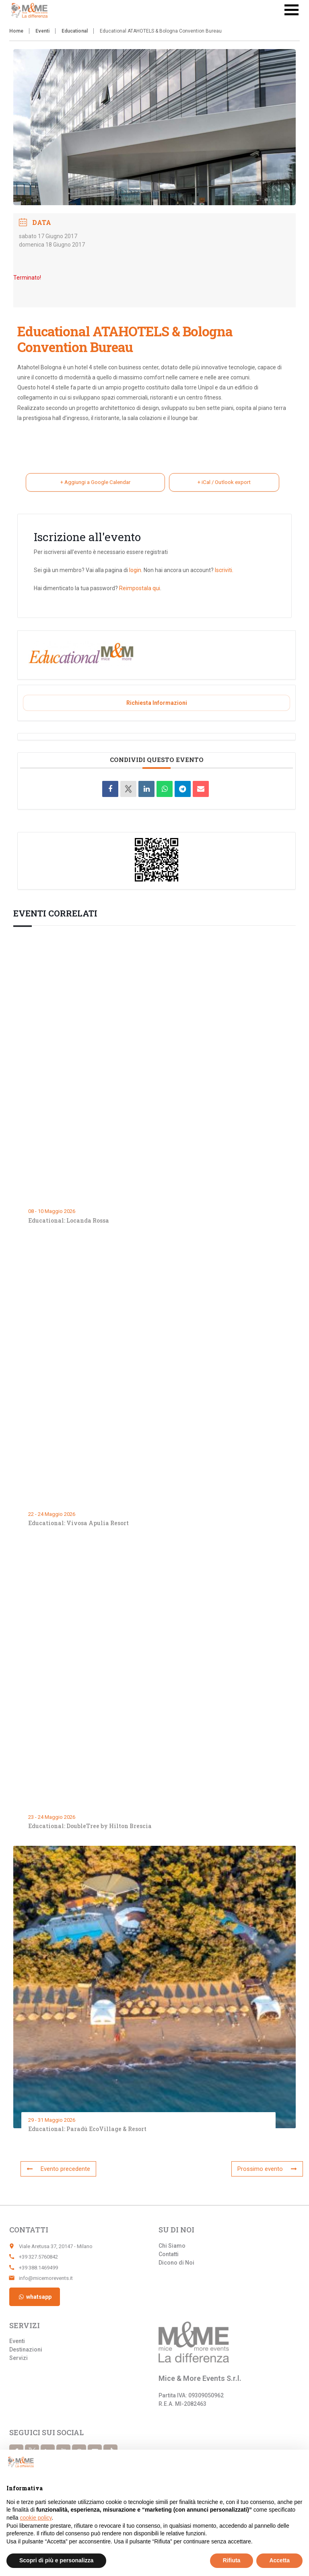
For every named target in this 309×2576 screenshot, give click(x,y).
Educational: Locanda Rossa (68, 1221)
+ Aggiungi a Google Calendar (94, 482)
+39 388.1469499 (38, 2268)
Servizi (18, 2358)
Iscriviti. (224, 571)
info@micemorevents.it (46, 2278)
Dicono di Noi (176, 2262)
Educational (75, 31)
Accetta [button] (279, 2560)
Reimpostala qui (139, 589)
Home (16, 31)
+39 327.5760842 (38, 2257)
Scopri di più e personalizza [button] (56, 2560)
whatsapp (35, 2297)
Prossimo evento (271, 2169)
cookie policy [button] (36, 2517)
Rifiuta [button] (232, 2560)
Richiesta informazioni (156, 703)
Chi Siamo (172, 2245)
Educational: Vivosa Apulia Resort (78, 1524)
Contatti (169, 2254)
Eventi (42, 31)
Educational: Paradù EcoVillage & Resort (88, 2130)
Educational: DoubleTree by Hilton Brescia (90, 1827)
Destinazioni (25, 2349)
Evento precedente (55, 2169)
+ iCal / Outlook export (223, 482)
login (135, 571)
